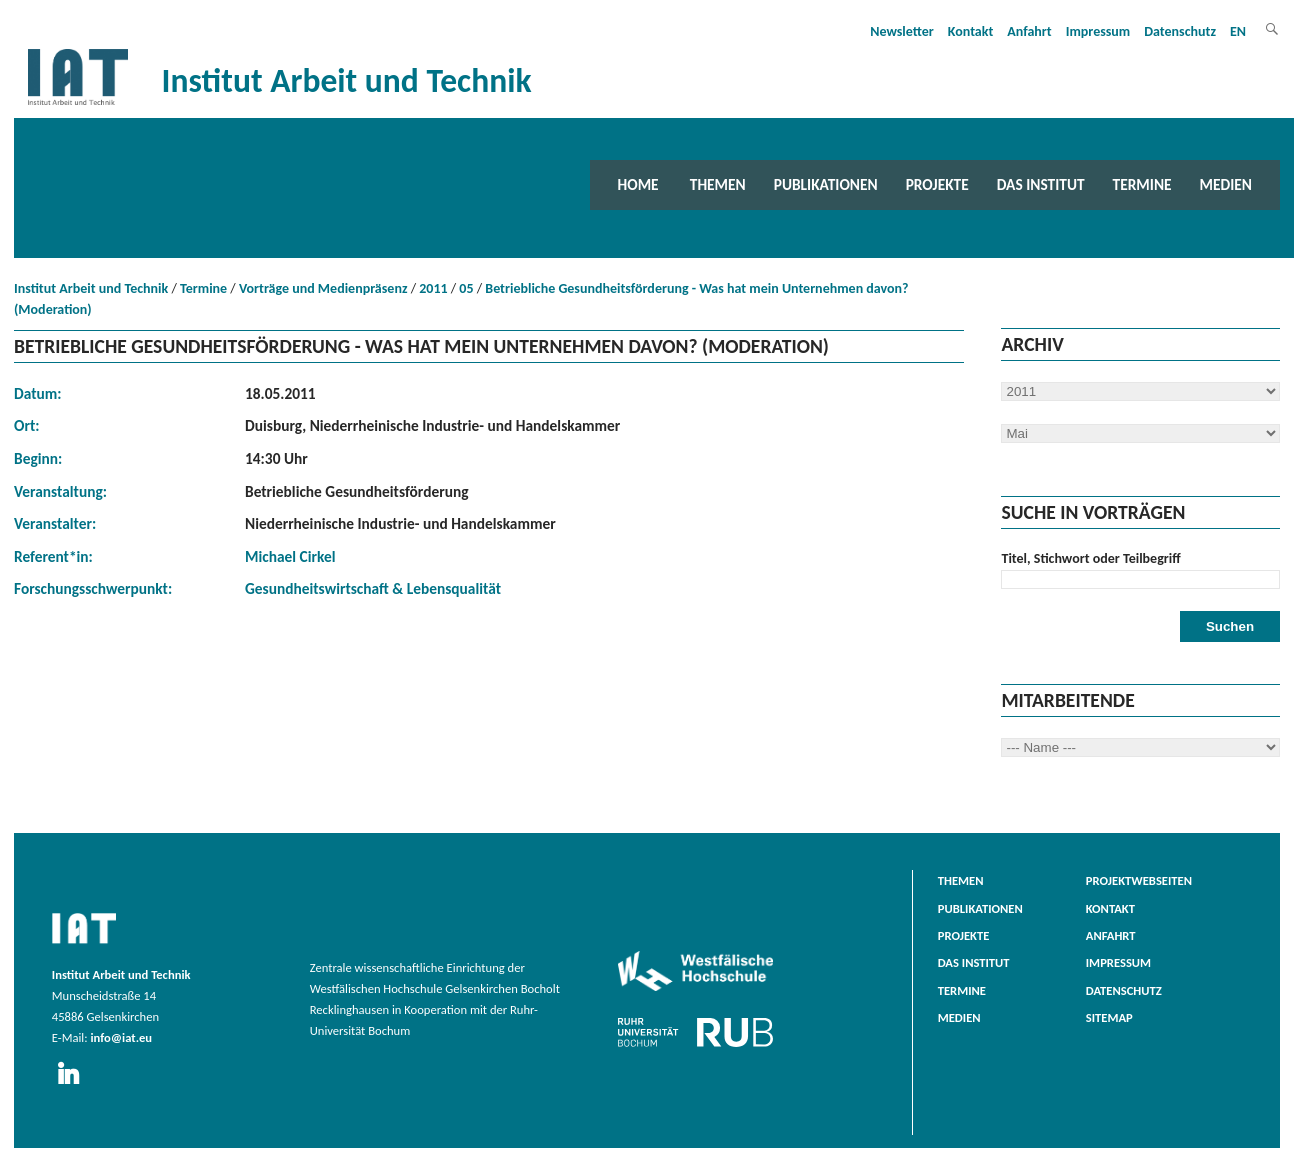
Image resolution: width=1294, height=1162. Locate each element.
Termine (1142, 184)
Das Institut (1041, 184)
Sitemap (1109, 1017)
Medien (1226, 184)
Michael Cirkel (290, 556)
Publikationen (826, 184)
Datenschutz (1180, 31)
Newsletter (902, 31)
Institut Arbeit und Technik (91, 288)
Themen (718, 184)
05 (466, 288)
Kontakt (970, 31)
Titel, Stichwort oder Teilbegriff (1090, 558)
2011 (433, 288)
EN (1238, 31)
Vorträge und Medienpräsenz (323, 288)
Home (638, 184)
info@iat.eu (121, 1037)
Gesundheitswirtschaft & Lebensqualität (373, 588)
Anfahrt (1029, 31)
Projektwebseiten (1139, 880)
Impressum (1098, 31)
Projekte (937, 184)
